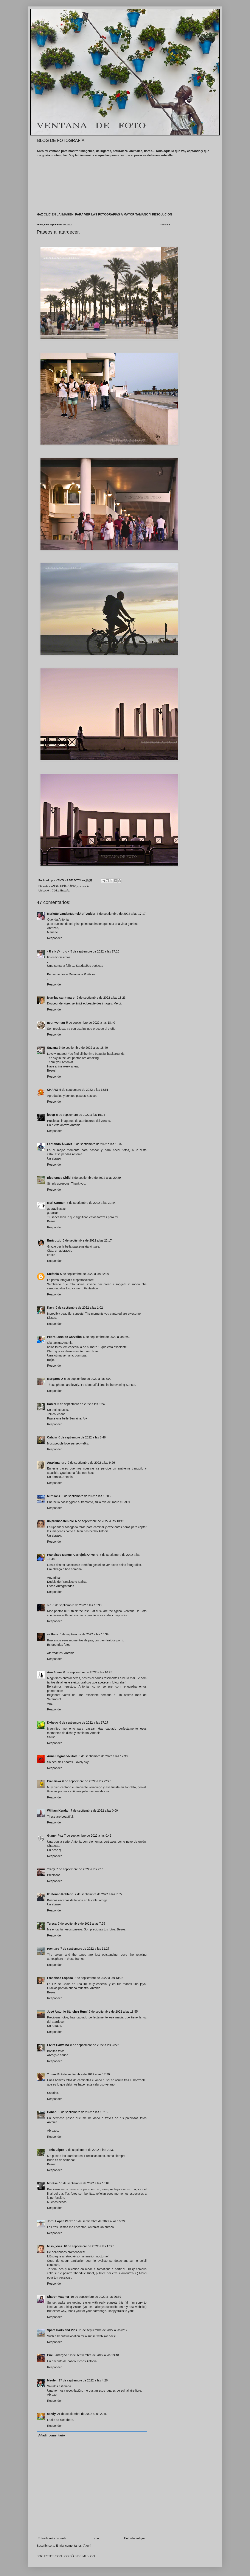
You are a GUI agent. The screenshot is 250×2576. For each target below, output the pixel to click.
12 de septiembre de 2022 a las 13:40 (93, 2355)
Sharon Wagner (58, 2296)
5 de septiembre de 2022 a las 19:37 (98, 1144)
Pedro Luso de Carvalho (64, 1337)
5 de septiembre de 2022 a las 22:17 (87, 1240)
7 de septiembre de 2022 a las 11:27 (85, 1948)
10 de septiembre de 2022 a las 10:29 (99, 2221)
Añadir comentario (51, 2435)
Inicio (95, 2538)
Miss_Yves (54, 2246)
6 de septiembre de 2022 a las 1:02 (79, 1307)
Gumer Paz (55, 1835)
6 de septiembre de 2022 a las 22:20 (86, 1781)
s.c (49, 1605)
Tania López (55, 2150)
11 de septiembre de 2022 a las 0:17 (102, 2330)
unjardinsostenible (60, 1521)
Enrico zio (54, 1240)
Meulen (52, 2380)
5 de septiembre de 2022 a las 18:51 (83, 1089)
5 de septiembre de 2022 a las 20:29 (96, 1177)
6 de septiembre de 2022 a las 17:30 (103, 1756)
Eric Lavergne (57, 2355)
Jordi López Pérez (60, 2221)
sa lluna (52, 1634)
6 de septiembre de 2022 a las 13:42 (99, 1521)
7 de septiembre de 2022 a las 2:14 (80, 1869)
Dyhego (52, 1722)
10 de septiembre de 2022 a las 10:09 (84, 2183)
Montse (52, 2183)
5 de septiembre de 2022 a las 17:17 (121, 913)
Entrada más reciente (52, 2538)
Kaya (50, 1307)
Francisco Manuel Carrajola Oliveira (72, 1554)
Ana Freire (54, 1672)
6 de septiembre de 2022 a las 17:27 (83, 1722)
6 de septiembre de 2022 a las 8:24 (81, 1404)
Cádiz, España (61, 890)
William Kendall (58, 1810)
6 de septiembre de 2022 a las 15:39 (84, 1634)
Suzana (52, 1047)
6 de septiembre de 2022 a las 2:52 (106, 1337)
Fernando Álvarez (59, 1144)
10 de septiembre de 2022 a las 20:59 (95, 2296)
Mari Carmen (56, 1202)
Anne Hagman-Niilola (62, 1756)
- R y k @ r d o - (58, 951)
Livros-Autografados (60, 1586)
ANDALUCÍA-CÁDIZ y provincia (70, 886)
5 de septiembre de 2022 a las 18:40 (90, 1022)
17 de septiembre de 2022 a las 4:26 (83, 2380)
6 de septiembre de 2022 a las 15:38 (77, 1605)
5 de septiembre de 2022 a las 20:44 (91, 1202)
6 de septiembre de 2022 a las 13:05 (86, 1496)
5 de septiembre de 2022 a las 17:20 (94, 951)
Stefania (53, 1274)
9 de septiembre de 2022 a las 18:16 (83, 2112)
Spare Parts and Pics (62, 2330)
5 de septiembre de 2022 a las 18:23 (101, 997)
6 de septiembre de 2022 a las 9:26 (91, 1462)
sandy (51, 2414)
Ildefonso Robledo (60, 1894)
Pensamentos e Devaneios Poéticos (71, 974)
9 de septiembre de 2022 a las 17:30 (85, 2074)
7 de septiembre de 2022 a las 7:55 (81, 1923)
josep (51, 1114)
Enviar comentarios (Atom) (74, 2545)
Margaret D (55, 1378)
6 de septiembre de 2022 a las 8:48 (82, 1437)
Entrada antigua (135, 2538)
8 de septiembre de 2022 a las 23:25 (94, 2045)
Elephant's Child (59, 1177)
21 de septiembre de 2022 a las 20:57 (82, 2414)
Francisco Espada (60, 1978)
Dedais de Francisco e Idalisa (67, 1581)
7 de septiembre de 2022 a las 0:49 (88, 1835)
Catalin (52, 1437)
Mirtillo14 (53, 1496)
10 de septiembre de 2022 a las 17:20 (89, 2246)
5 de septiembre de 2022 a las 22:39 (84, 1274)
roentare (53, 1948)
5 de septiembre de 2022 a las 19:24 (80, 1114)
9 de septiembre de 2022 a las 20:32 (89, 2150)
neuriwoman (56, 1022)
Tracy (51, 1869)
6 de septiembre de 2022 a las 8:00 (88, 1378)
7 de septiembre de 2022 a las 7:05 (98, 1894)
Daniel (51, 1404)
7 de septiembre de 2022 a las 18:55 (113, 2011)
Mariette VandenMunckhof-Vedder (71, 913)
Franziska (54, 1781)
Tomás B (53, 2074)
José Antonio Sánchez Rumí (67, 2011)
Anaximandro (56, 1462)
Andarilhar (54, 1577)
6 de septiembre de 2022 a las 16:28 (87, 1672)
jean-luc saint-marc (61, 997)
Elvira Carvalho (58, 2045)
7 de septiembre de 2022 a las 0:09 (94, 1810)
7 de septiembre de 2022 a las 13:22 (98, 1978)
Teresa (52, 1923)
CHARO (52, 1089)
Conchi (52, 2112)
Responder (54, 938)
